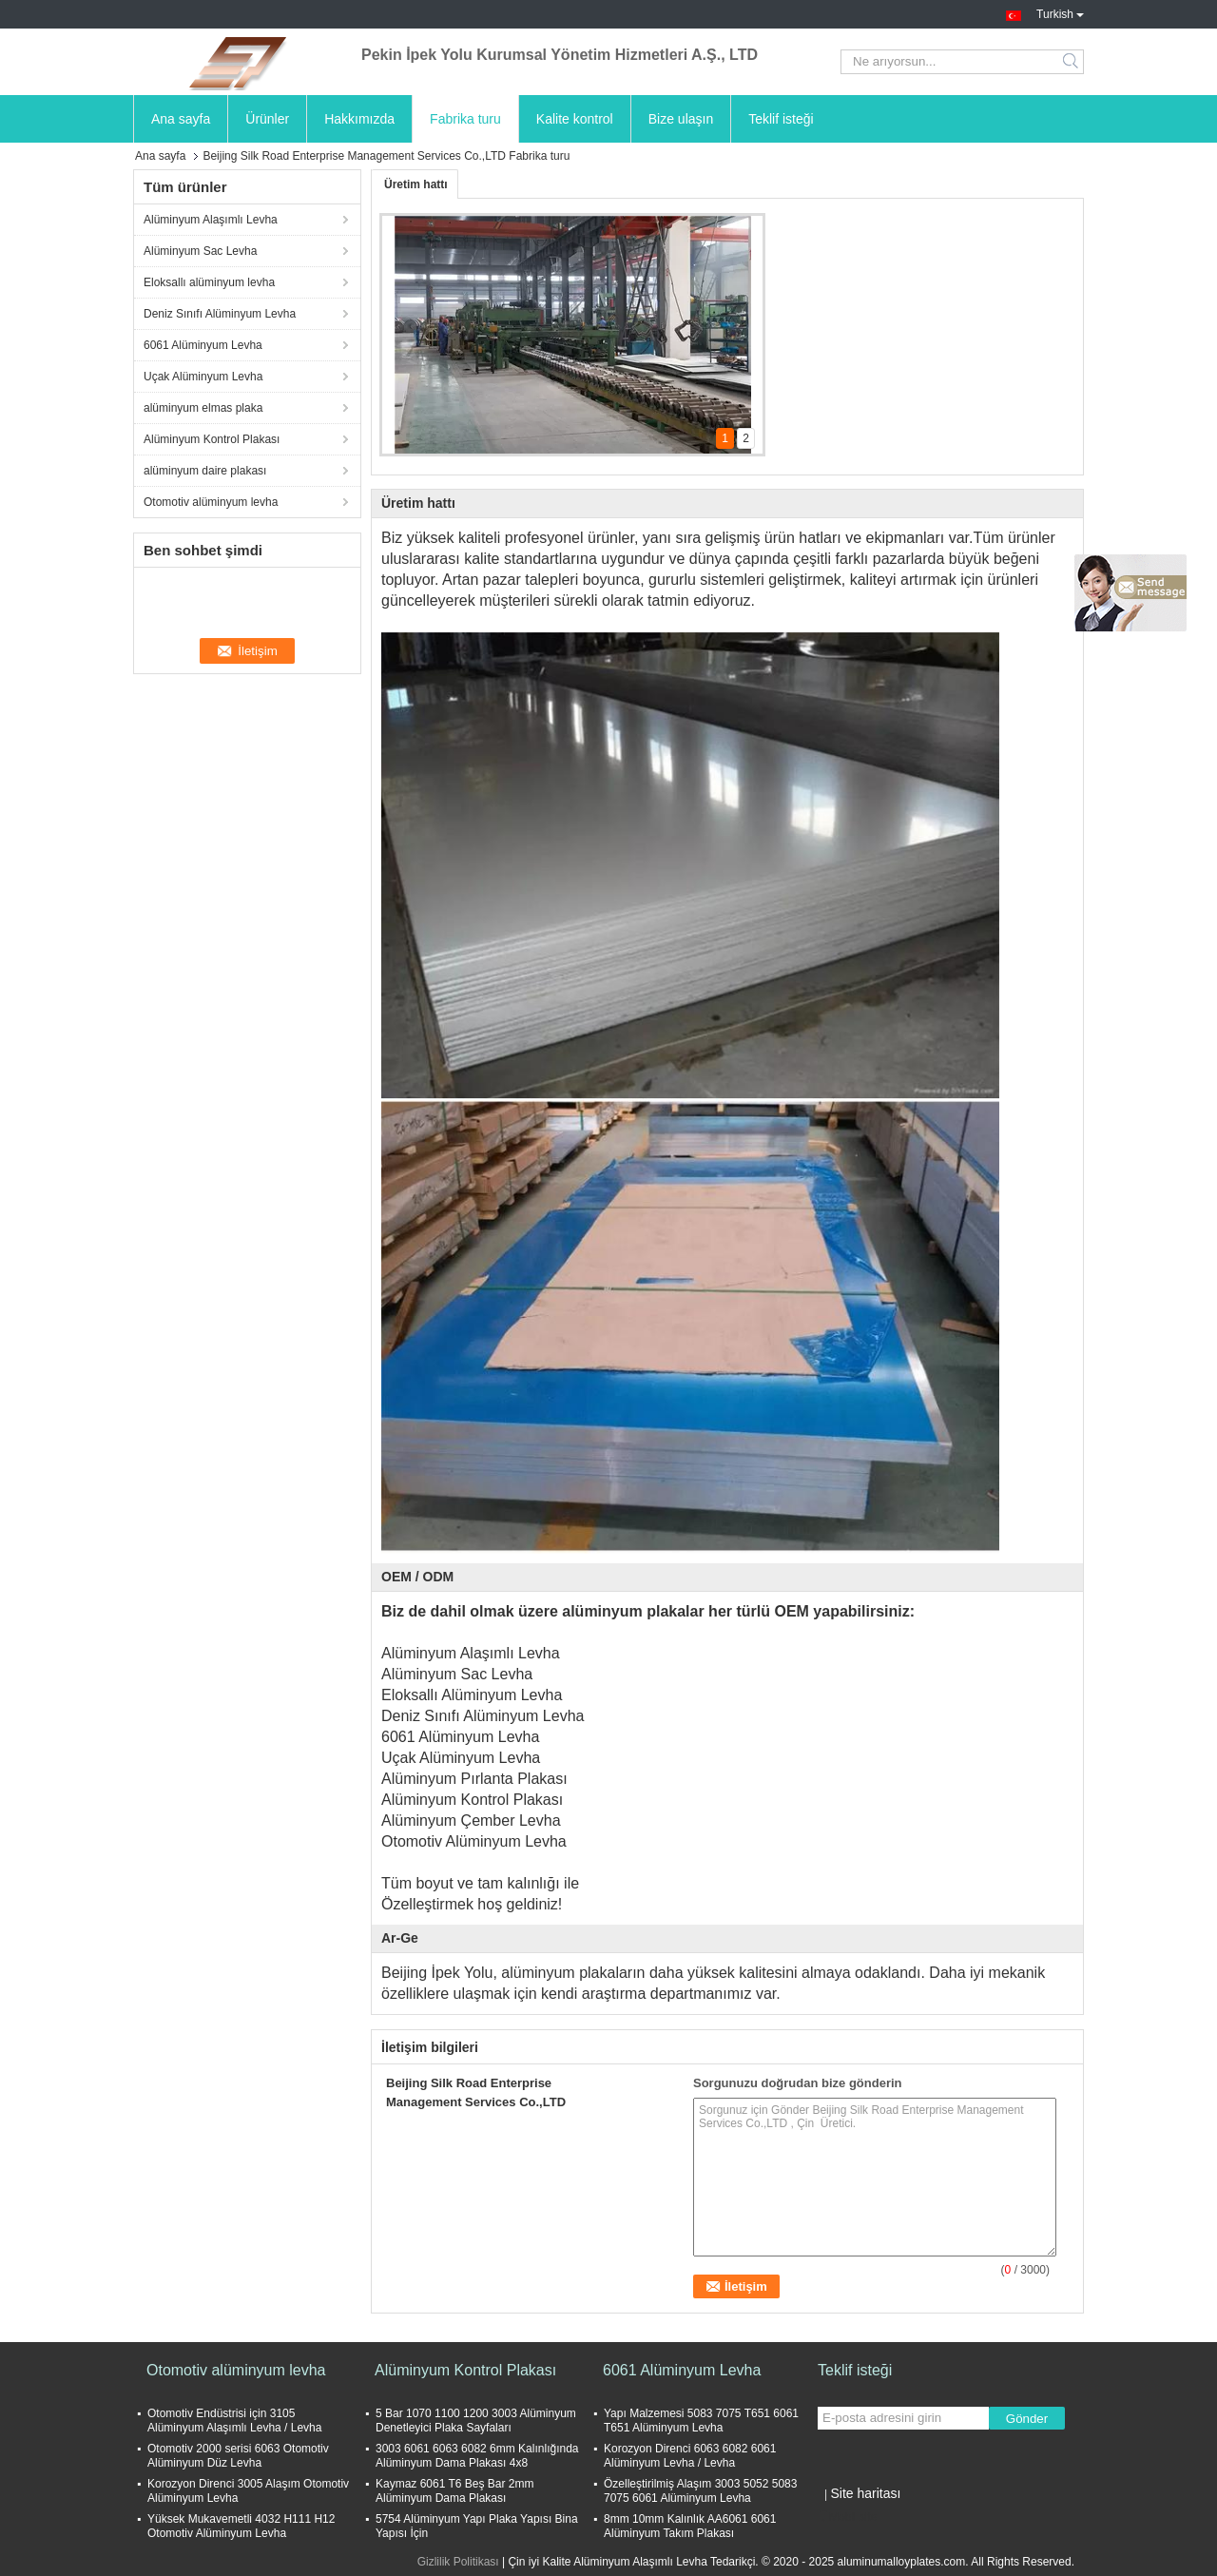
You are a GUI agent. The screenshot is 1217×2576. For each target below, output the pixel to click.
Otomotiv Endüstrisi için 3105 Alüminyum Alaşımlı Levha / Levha (234, 2420)
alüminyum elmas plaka (203, 408)
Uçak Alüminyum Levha (203, 376)
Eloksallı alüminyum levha (209, 282)
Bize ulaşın (680, 118)
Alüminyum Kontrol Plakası (212, 439)
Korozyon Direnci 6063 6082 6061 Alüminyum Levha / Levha (690, 2455)
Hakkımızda (359, 118)
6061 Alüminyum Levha (203, 345)
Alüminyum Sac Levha (200, 251)
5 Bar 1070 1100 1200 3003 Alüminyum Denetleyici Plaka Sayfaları (476, 2420)
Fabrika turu (465, 118)
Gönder (1027, 2418)
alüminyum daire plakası (205, 470)
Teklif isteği (780, 118)
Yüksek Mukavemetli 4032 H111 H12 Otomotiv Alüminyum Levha (241, 2526)
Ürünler (267, 118)
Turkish (1060, 12)
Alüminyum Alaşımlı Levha (211, 219)
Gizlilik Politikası (458, 2561)
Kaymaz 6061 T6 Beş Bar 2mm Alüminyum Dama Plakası (455, 2491)
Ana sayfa (180, 118)
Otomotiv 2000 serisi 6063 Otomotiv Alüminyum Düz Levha (238, 2455)
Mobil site (848, 2517)
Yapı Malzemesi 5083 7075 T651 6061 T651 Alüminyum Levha (701, 2420)
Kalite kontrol (574, 118)
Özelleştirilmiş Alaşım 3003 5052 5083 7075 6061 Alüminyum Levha (700, 2491)
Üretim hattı (416, 184)
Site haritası (865, 2493)
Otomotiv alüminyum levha (211, 502)
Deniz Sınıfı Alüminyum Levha (220, 313)
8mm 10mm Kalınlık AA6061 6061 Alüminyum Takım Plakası (690, 2526)
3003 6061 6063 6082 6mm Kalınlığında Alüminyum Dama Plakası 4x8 (477, 2455)
